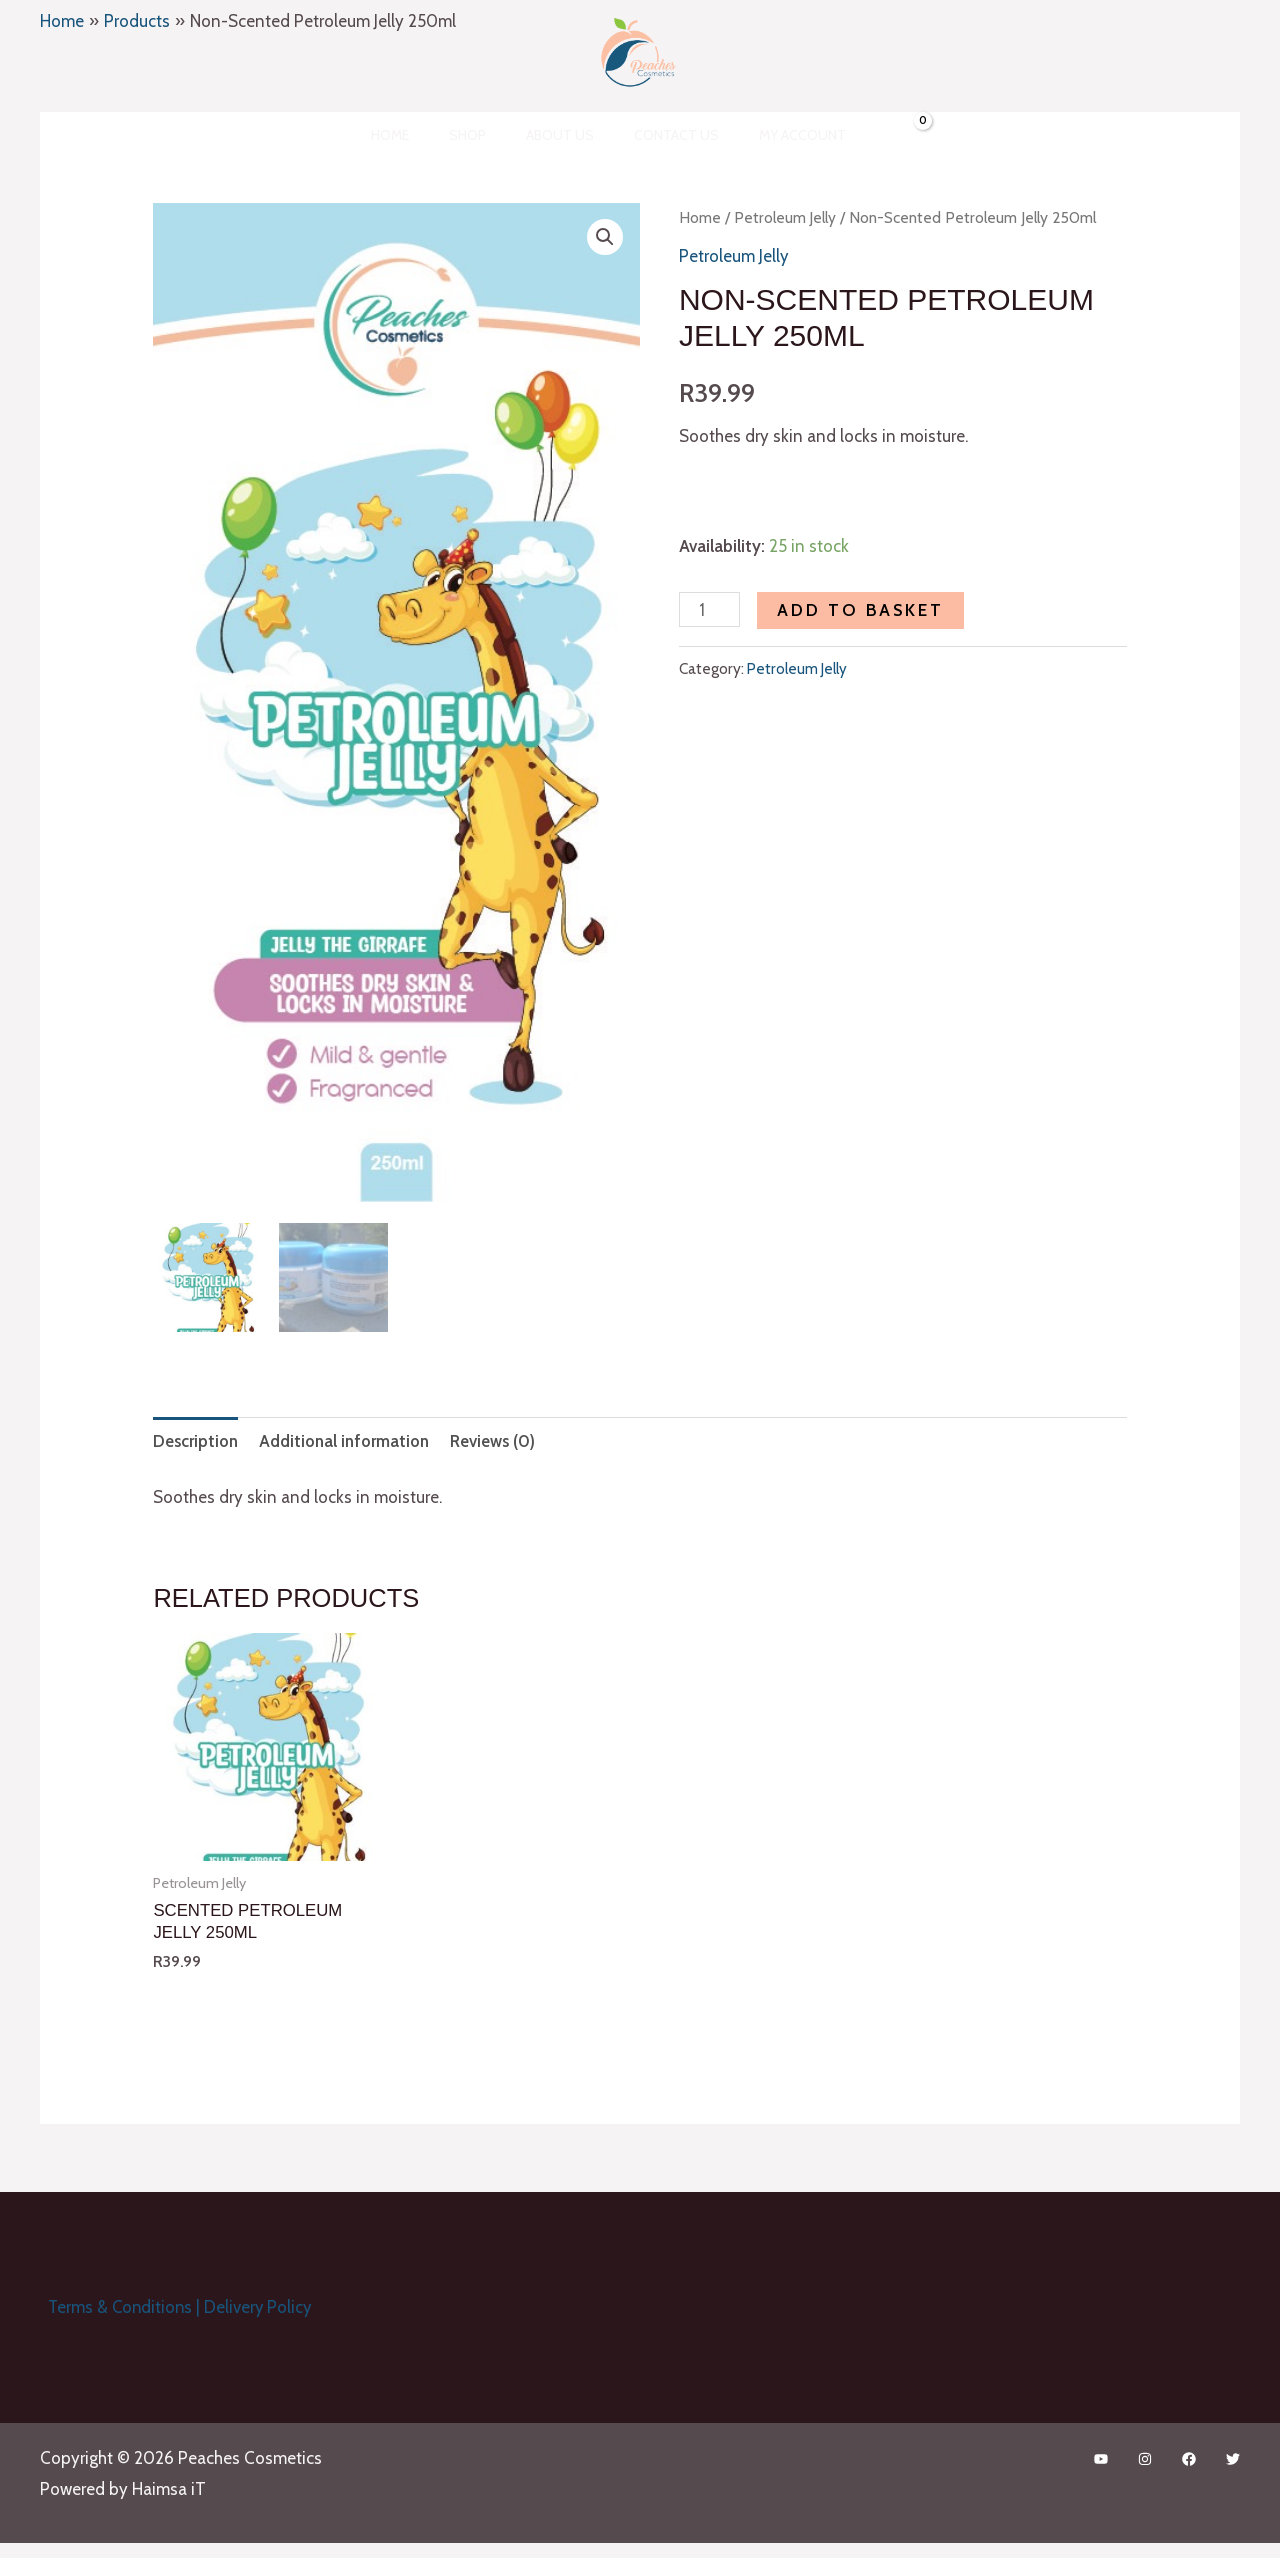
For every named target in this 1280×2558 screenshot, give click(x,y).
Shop (479, 135)
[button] (605, 238)
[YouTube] (1101, 2458)
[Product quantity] (710, 609)
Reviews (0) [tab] (502, 1437)
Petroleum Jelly (785, 217)
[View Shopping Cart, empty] (877, 134)
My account (778, 135)
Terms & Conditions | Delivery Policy (174, 2304)
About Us (560, 135)
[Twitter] (1233, 2458)
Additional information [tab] (350, 1437)
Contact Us (664, 135)
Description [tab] (197, 1437)
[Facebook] (1189, 2458)
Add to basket (861, 610)
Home (414, 135)
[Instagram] (1145, 2458)
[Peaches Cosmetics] (631, 51)
